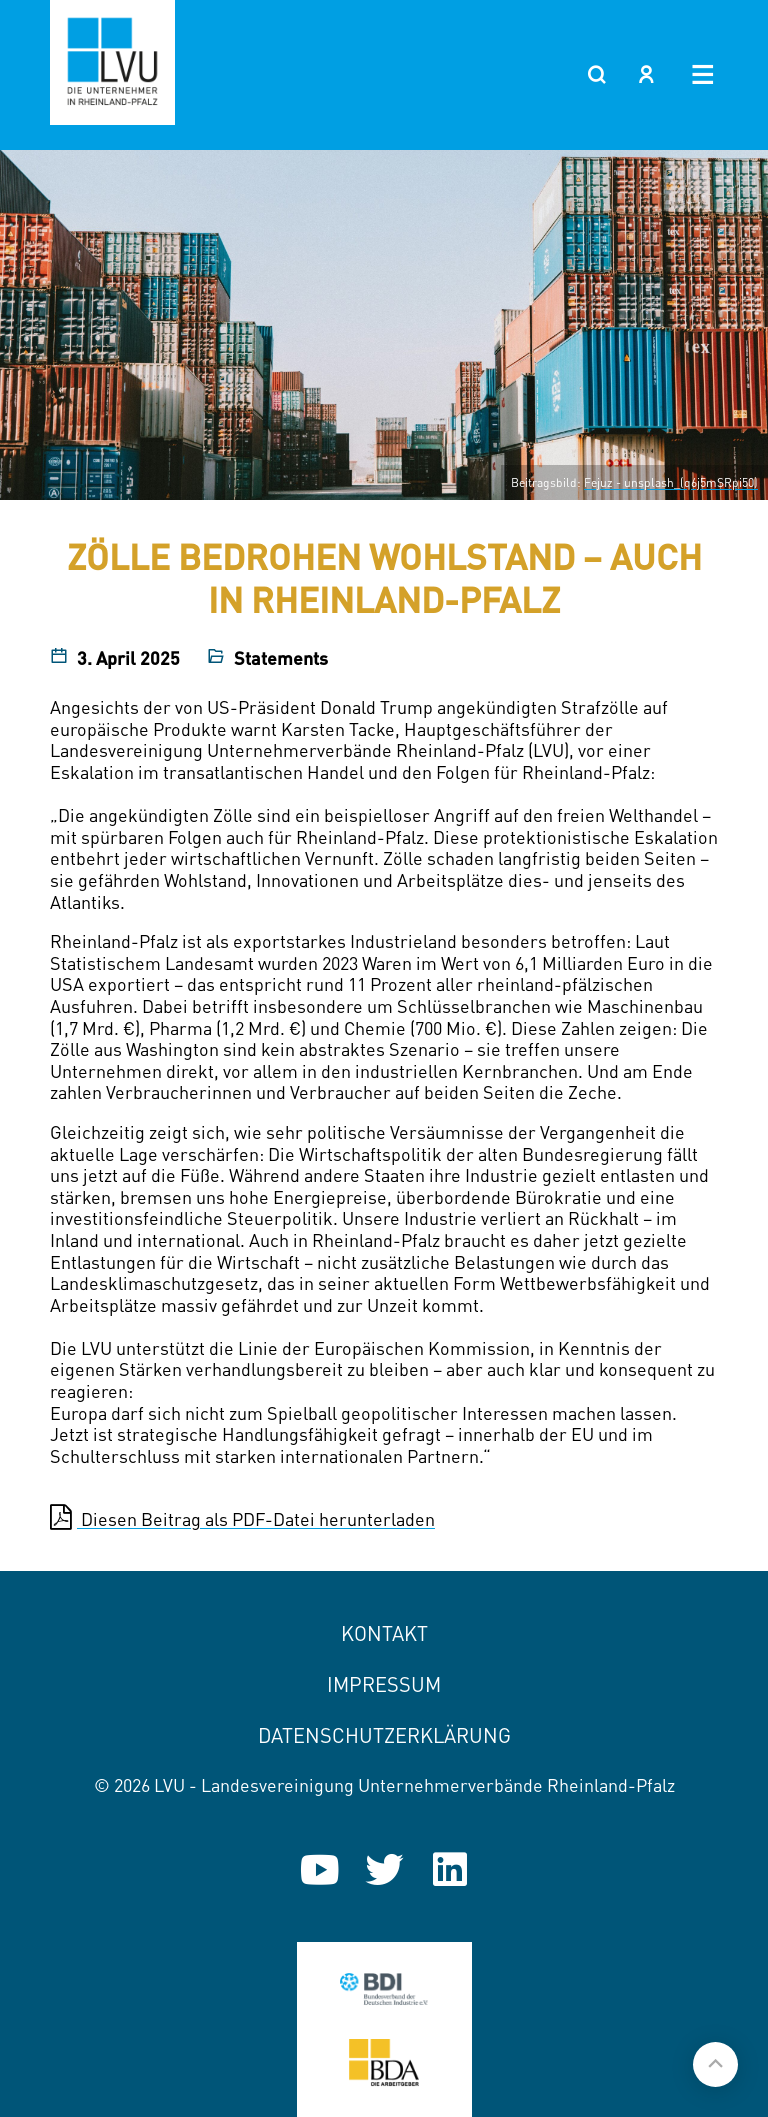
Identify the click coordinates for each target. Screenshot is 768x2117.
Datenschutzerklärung (384, 1735)
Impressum (384, 1684)
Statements (281, 658)
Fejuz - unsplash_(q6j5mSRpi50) (671, 482)
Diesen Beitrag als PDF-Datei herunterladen (242, 1518)
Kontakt (384, 1633)
